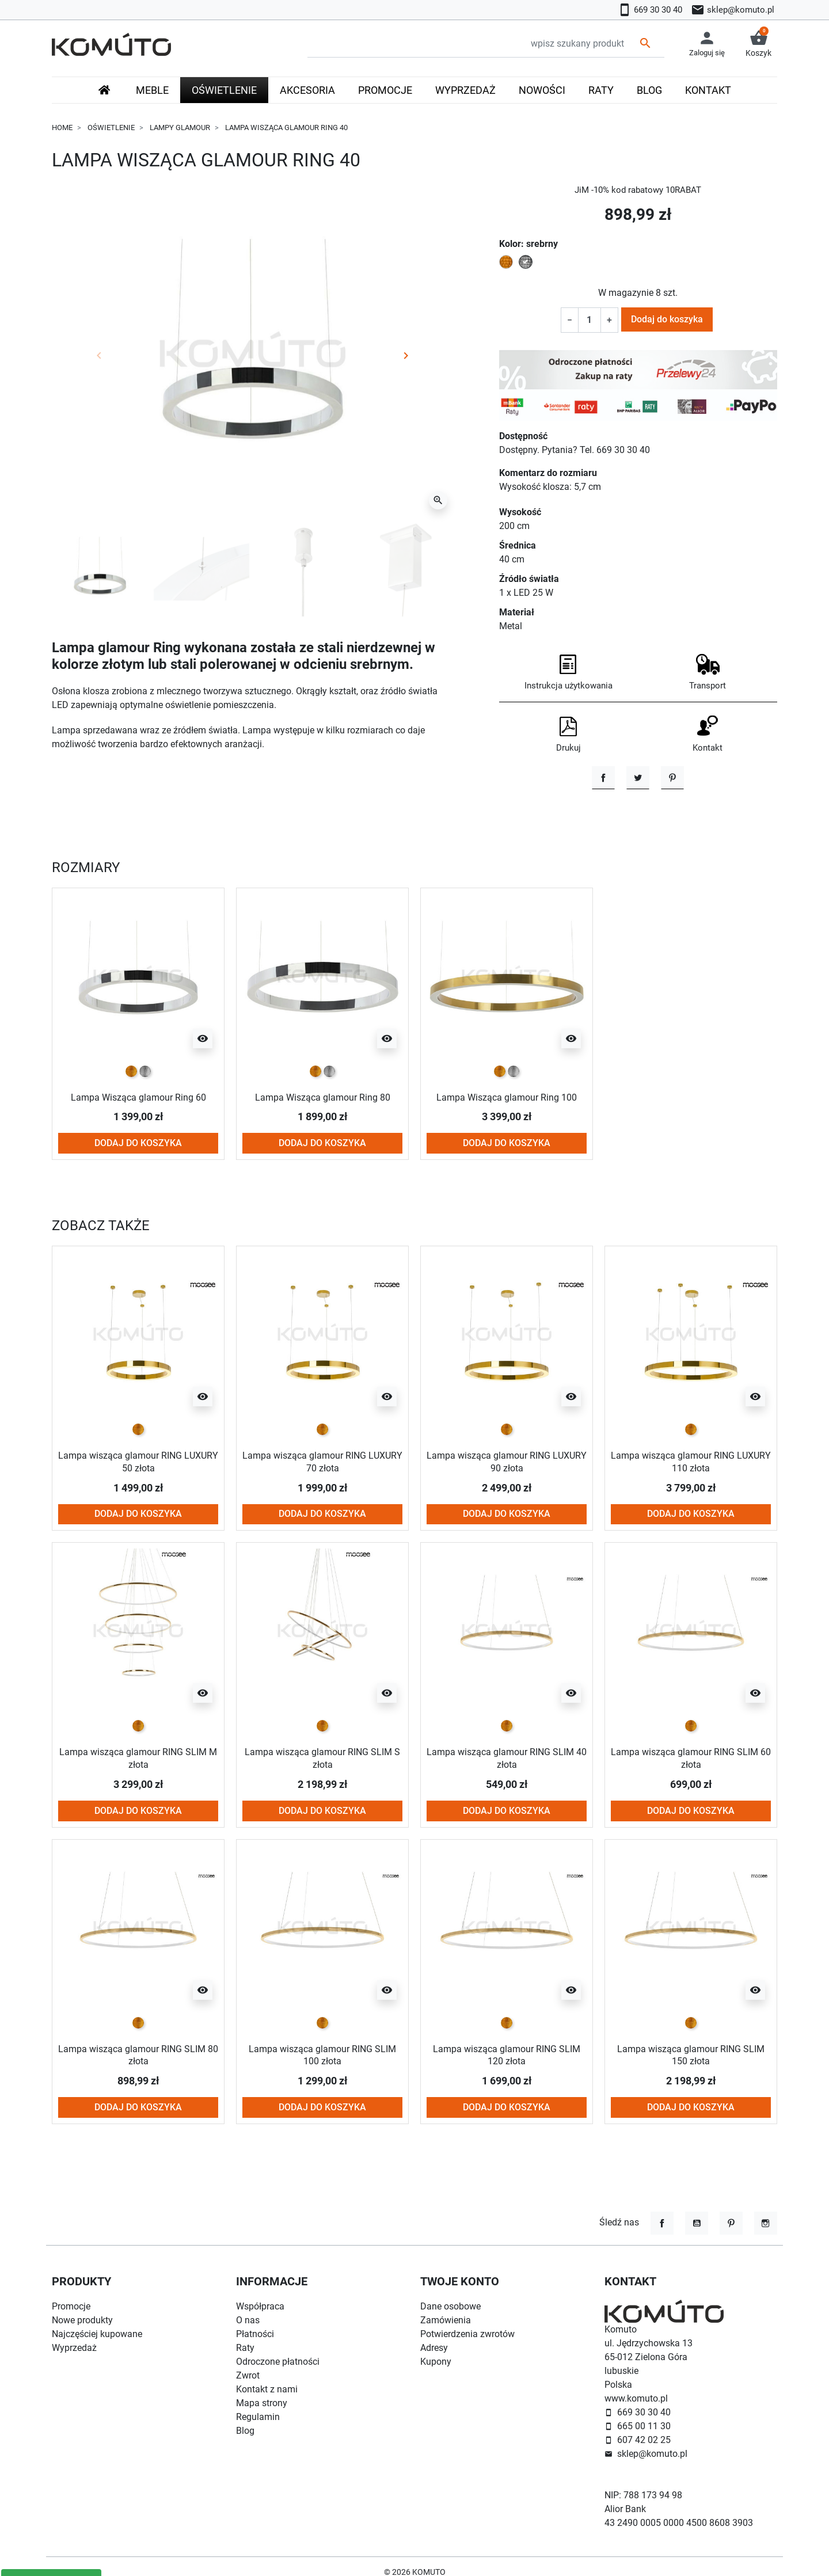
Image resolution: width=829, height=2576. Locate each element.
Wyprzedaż (74, 2347)
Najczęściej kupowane (97, 2333)
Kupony (435, 2361)
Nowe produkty (82, 2320)
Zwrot (248, 2375)
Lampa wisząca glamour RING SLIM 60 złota (691, 1758)
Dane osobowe (450, 2306)
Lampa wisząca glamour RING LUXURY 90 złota (507, 1462)
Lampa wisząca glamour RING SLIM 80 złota (138, 2054)
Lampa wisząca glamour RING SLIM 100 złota (322, 2054)
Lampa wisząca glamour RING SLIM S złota (322, 1758)
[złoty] (131, 1072)
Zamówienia (445, 2320)
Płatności (255, 2333)
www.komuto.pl (636, 2398)
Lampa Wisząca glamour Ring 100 (506, 1098)
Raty (245, 2347)
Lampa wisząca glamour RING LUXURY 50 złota (138, 1462)
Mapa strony (261, 2403)
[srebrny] (145, 1072)
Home (62, 127)
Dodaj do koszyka (667, 319)
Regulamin (258, 2416)
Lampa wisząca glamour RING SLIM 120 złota (507, 2054)
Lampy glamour (180, 127)
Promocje (71, 2306)
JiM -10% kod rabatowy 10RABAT (638, 189)
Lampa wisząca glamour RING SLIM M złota (138, 1758)
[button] (758, 44)
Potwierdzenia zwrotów (467, 2333)
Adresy (434, 2347)
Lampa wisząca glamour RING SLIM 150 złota (691, 2054)
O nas (248, 2320)
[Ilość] (589, 320)
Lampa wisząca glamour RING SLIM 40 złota (507, 1758)
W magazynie (625, 292)
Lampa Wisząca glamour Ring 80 (322, 1098)
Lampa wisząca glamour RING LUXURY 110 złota (691, 1462)
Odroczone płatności (278, 2361)
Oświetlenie (111, 127)
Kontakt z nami (267, 2389)
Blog (245, 2430)
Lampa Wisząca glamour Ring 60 (138, 1098)
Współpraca (260, 2306)
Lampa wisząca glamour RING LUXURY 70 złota (322, 1462)
